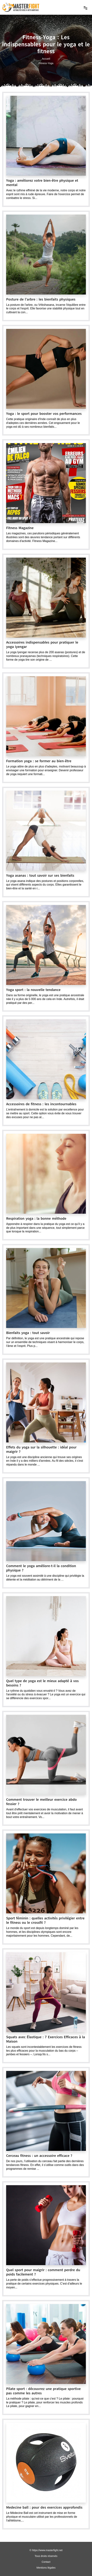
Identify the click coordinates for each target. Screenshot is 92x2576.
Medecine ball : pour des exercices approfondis (44, 2507)
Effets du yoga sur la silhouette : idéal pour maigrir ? (41, 1449)
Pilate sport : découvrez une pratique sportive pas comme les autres (43, 2391)
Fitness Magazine (20, 527)
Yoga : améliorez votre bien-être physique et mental (42, 182)
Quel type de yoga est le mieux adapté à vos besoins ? (42, 1683)
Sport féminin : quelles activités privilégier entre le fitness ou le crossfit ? (45, 1920)
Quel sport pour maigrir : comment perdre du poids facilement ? (43, 2272)
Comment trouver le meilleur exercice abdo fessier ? (41, 1801)
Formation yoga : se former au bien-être (38, 761)
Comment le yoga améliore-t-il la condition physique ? (41, 1568)
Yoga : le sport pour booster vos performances (43, 413)
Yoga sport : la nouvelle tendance (33, 989)
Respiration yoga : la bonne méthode (36, 1218)
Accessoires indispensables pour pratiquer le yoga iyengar (42, 644)
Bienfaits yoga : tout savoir (28, 1332)
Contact (46, 2561)
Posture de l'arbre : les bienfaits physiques (40, 299)
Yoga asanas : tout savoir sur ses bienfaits (40, 875)
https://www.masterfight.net (47, 2550)
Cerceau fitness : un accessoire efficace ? (39, 2155)
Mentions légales (45, 2567)
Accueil (46, 58)
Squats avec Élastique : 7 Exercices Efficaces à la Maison (45, 2039)
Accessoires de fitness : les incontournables (41, 1104)
